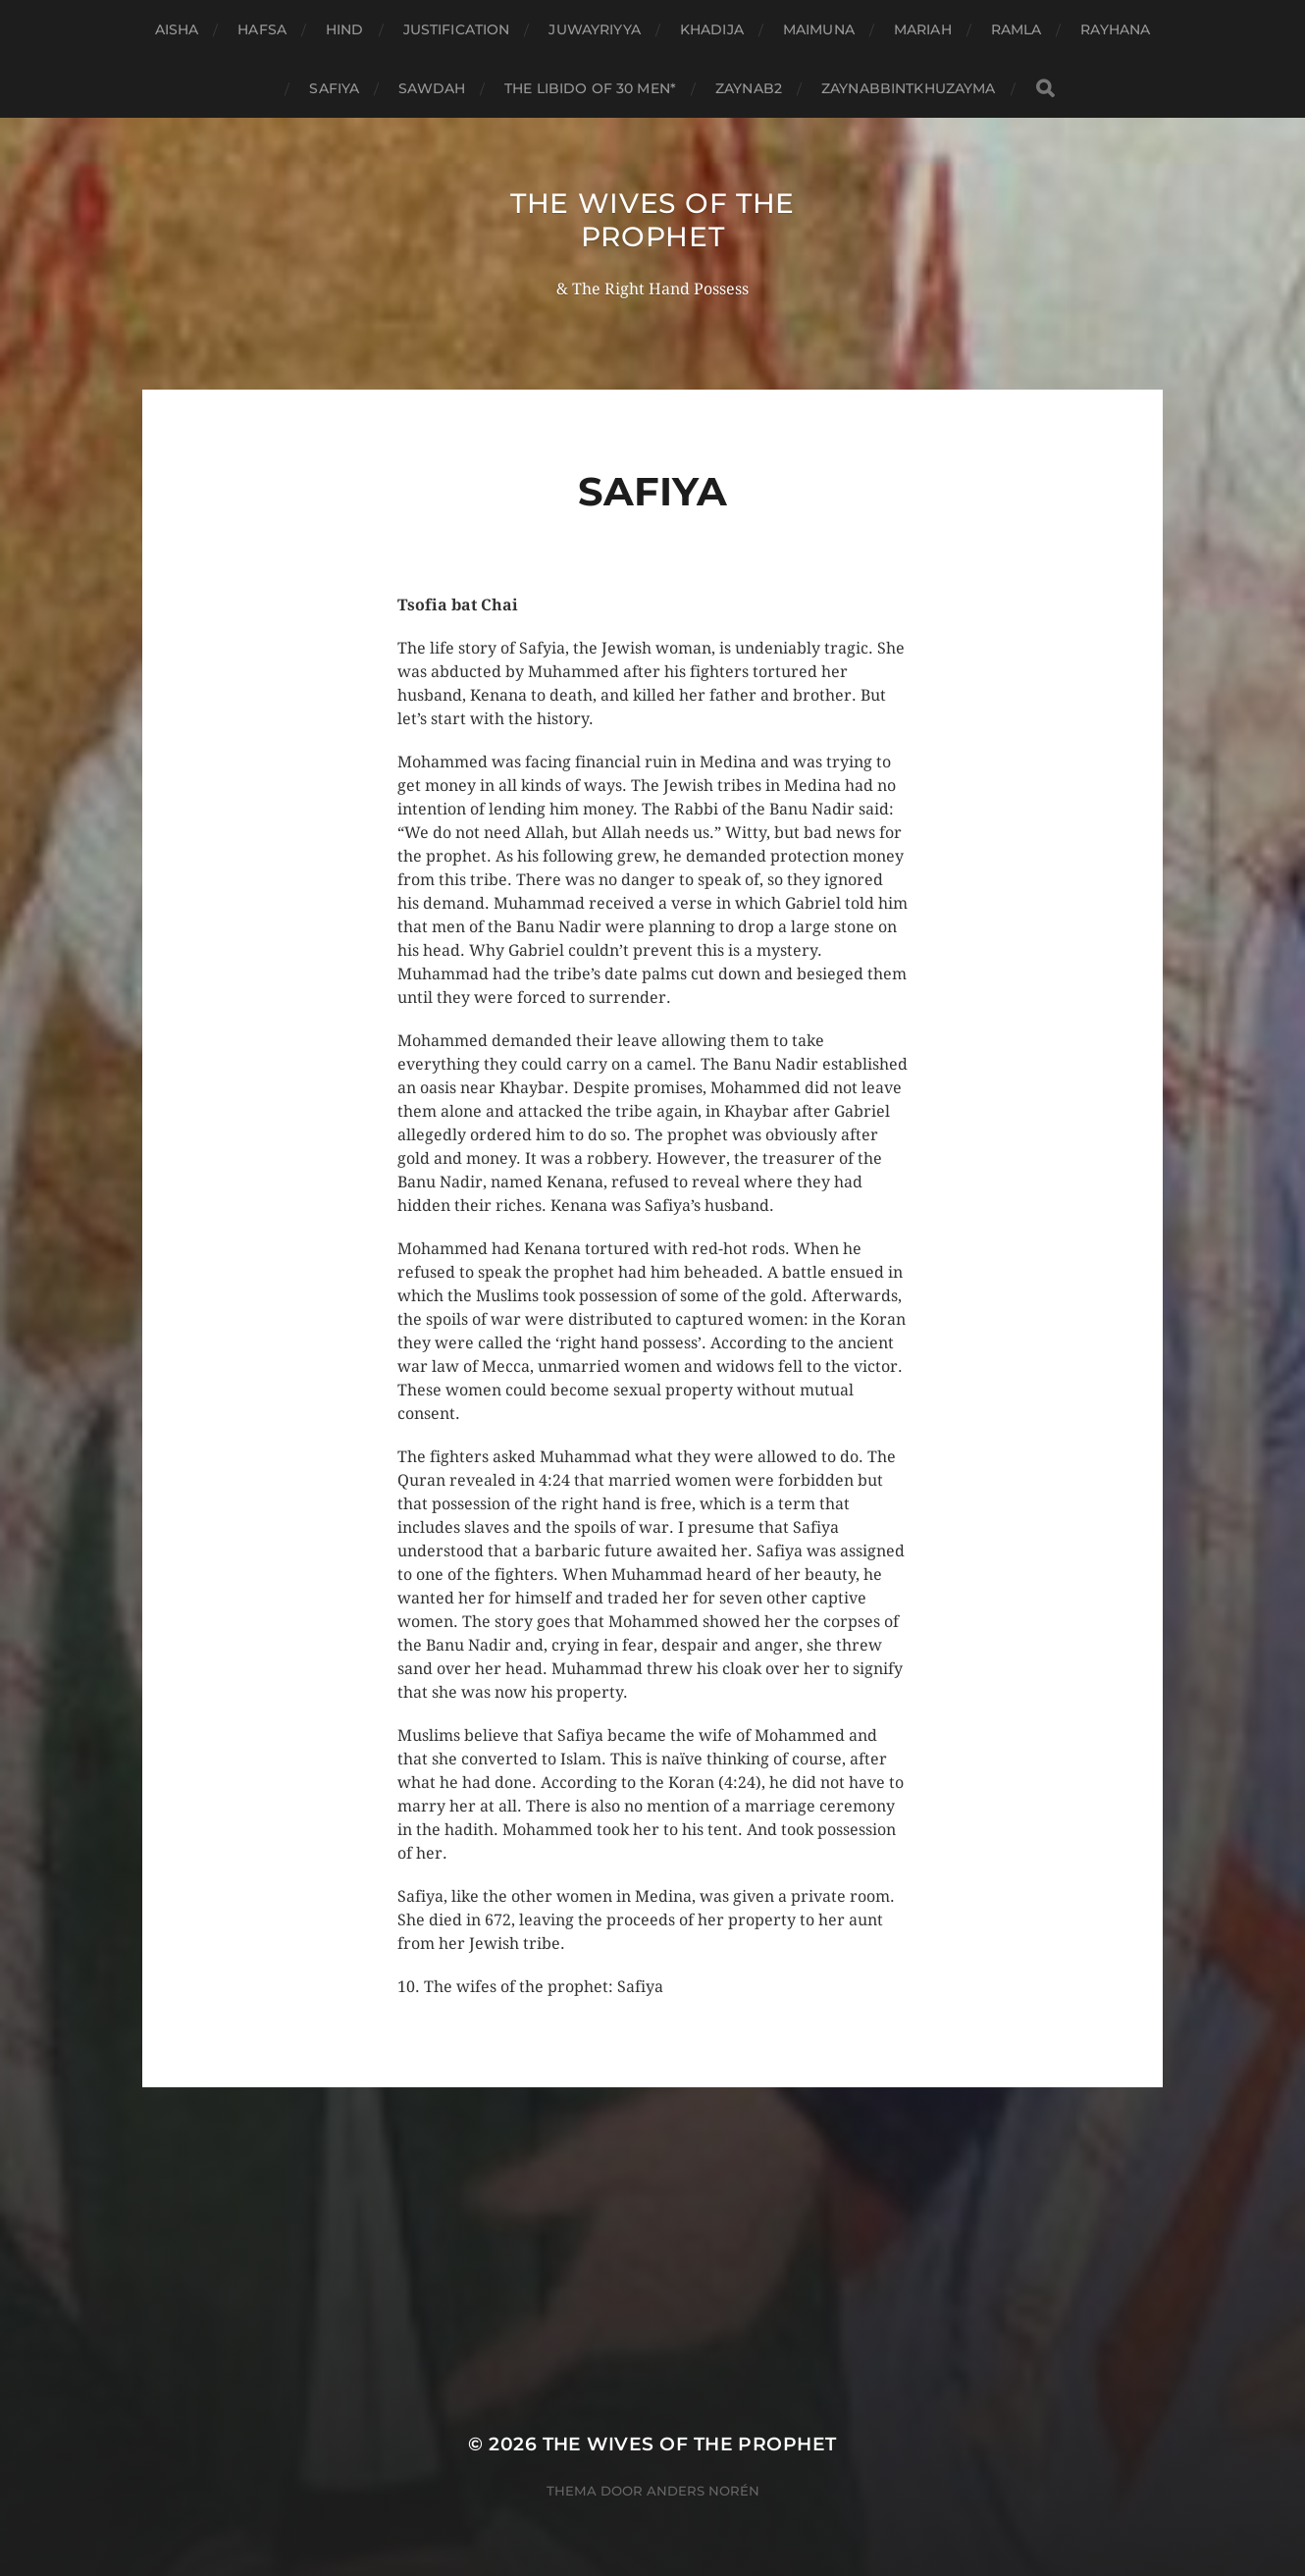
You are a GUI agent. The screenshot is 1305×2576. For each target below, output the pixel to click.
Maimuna (819, 29)
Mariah (923, 29)
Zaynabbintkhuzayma (908, 88)
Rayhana (1115, 29)
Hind (345, 29)
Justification (456, 29)
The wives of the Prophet (652, 219)
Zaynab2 (748, 88)
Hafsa (262, 29)
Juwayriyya (594, 29)
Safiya (334, 88)
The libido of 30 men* (590, 88)
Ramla (1016, 29)
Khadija (712, 29)
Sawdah (431, 88)
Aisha (177, 29)
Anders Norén (703, 2490)
